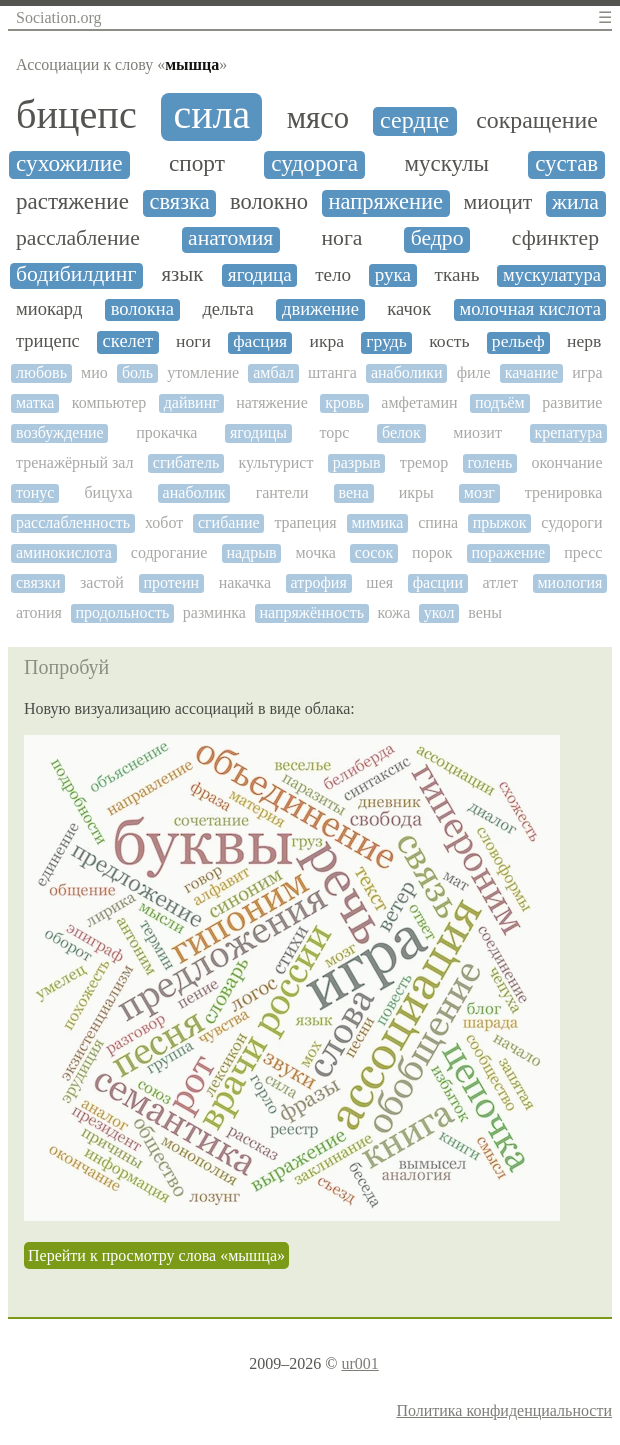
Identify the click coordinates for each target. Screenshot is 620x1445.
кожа (394, 612)
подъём (500, 402)
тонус (35, 492)
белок (401, 432)
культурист (276, 462)
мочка (315, 552)
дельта (227, 309)
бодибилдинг (76, 274)
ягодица (260, 274)
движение (320, 309)
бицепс (76, 115)
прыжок (500, 522)
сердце (414, 120)
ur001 (359, 1363)
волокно (269, 202)
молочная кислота (530, 309)
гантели (282, 492)
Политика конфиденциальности (504, 1410)
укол (439, 612)
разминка (214, 612)
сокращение (536, 120)
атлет (500, 582)
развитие (572, 402)
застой (102, 582)
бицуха (108, 492)
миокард (49, 309)
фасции (438, 582)
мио (94, 372)
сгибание (229, 522)
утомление (203, 372)
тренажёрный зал (75, 462)
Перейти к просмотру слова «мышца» (156, 1255)
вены (485, 612)
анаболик (194, 492)
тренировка (564, 492)
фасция (260, 341)
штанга (332, 372)
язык (182, 274)
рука (393, 274)
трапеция (305, 522)
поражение (508, 552)
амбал (273, 372)
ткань (457, 274)
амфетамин (419, 402)
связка (179, 202)
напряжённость (311, 612)
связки (38, 582)
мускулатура (552, 275)
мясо (318, 118)
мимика (377, 522)
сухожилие (69, 163)
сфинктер (555, 238)
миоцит (497, 202)
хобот (164, 522)
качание (531, 372)
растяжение (72, 201)
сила (211, 115)
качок (409, 309)
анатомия (230, 238)
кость (449, 341)
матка (35, 402)
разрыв (357, 462)
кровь (344, 402)
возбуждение (60, 432)
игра (587, 372)
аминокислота (64, 552)
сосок (374, 552)
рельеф (518, 341)
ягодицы (258, 432)
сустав (566, 163)
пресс (583, 552)
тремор (424, 462)
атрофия (319, 582)
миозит (477, 432)
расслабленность (73, 522)
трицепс (48, 341)
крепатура (568, 432)
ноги (193, 341)
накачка (245, 582)
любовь (41, 372)
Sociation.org (58, 17)
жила (575, 202)
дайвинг (191, 402)
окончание (567, 462)
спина (438, 522)
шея (379, 582)
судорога (314, 163)
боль (137, 372)
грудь (386, 341)
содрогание (169, 552)
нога (342, 238)
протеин (172, 582)
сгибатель (186, 462)
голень (489, 462)
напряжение (385, 202)
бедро (437, 238)
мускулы (447, 163)
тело (333, 274)
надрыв (251, 552)
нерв (584, 341)
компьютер (109, 402)
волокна (142, 309)
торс (335, 432)
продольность (123, 612)
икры (416, 492)
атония (39, 612)
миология (569, 582)
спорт (197, 163)
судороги (571, 522)
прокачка (166, 432)
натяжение (272, 402)
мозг (479, 492)
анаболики (407, 372)
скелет (128, 341)
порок (432, 552)
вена (354, 492)
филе (474, 372)
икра (326, 341)
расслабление (78, 238)
